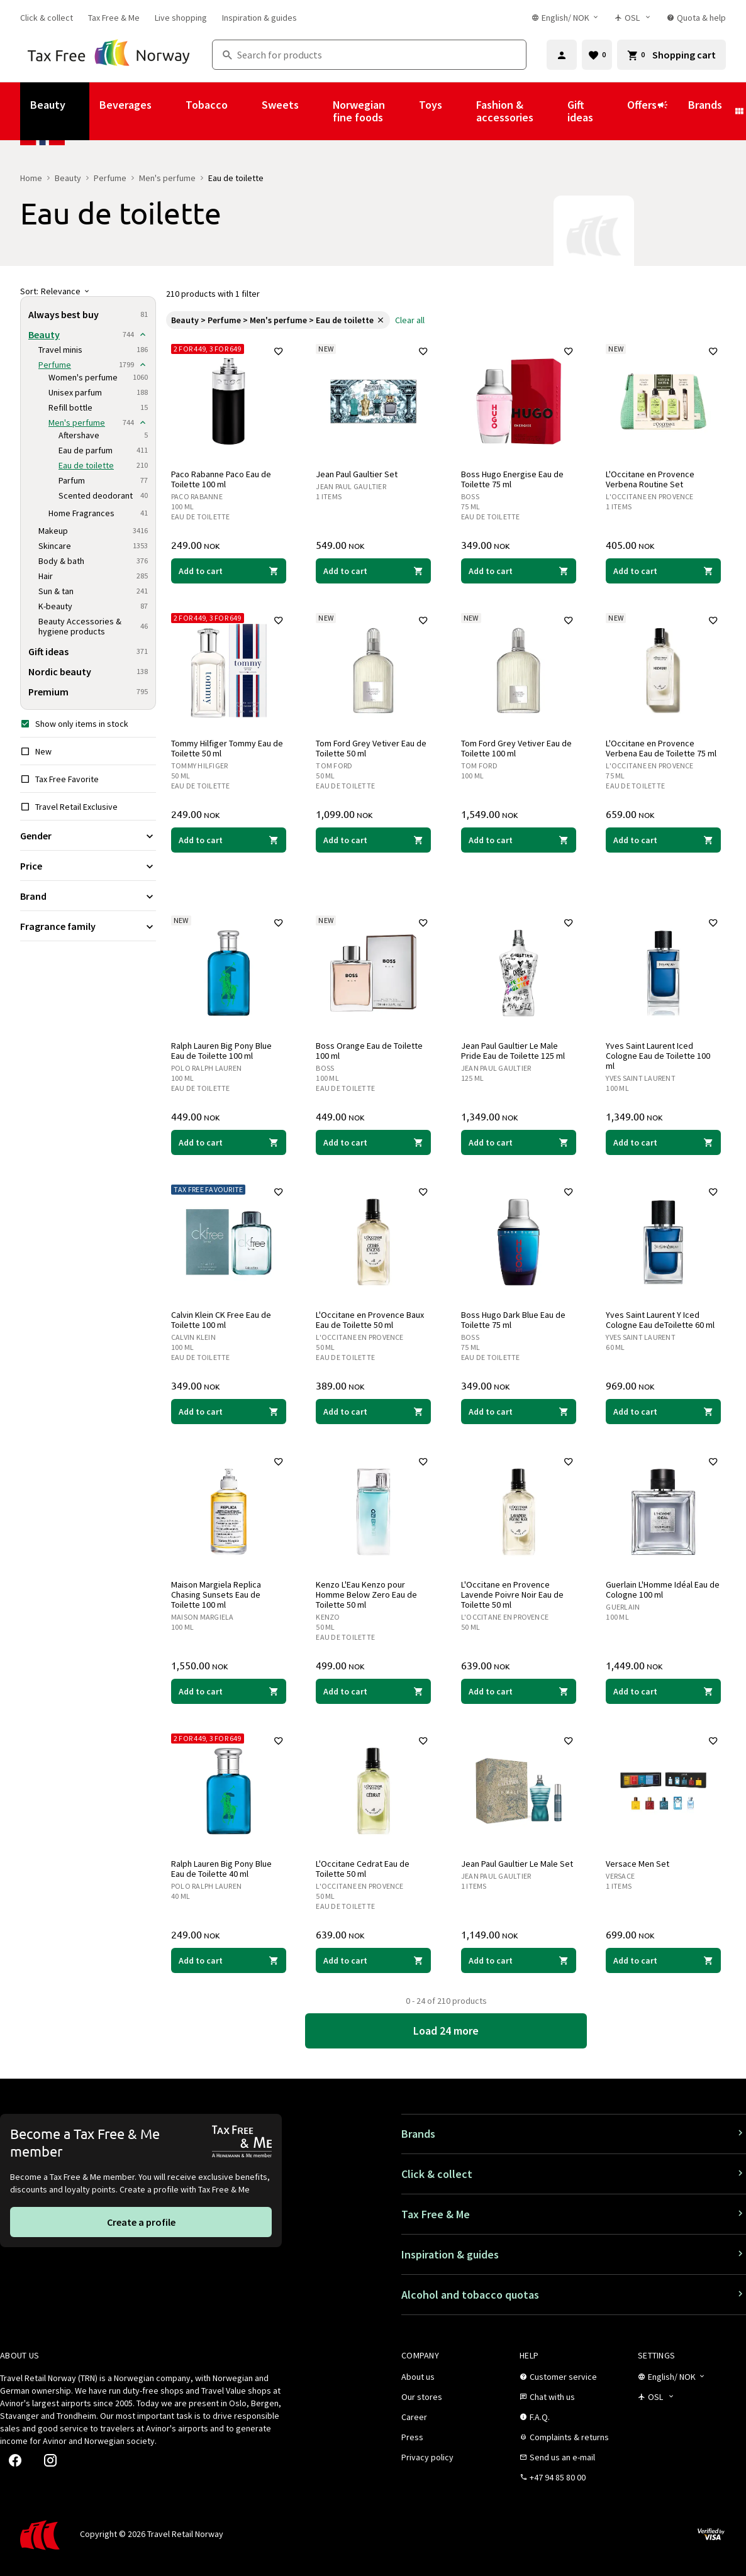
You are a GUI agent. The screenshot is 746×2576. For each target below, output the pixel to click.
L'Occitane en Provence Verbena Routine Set (650, 479)
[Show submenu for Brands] (739, 111)
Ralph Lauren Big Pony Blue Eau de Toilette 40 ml (221, 1868)
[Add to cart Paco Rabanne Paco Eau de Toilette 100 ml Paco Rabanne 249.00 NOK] (228, 570)
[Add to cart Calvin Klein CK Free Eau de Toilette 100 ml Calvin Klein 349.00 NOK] (228, 1411)
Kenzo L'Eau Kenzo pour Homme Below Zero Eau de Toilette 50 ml (367, 1594)
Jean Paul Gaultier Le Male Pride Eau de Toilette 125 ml (513, 1050)
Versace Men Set (638, 1863)
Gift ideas (580, 110)
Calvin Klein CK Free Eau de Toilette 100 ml (221, 1319)
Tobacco (207, 104)
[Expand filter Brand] (88, 896)
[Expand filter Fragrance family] (88, 926)
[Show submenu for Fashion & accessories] (550, 111)
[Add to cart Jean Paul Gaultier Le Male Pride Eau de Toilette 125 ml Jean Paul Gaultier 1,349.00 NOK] (518, 1142)
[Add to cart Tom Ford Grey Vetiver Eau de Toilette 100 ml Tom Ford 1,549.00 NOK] (518, 840)
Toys (430, 104)
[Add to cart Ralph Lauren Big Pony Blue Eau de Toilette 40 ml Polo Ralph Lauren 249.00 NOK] (228, 1960)
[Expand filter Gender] (88, 835)
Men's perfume (167, 178)
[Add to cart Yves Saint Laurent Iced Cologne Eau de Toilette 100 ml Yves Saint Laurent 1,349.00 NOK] (663, 1142)
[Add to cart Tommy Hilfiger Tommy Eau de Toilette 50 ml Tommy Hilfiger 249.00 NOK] (228, 840)
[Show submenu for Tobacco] (245, 111)
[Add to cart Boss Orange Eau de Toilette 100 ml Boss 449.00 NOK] (373, 1142)
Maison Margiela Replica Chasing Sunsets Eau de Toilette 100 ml (216, 1594)
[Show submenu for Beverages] (168, 111)
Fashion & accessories (504, 110)
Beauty (47, 104)
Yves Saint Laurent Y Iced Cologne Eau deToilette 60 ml (660, 1319)
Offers (647, 110)
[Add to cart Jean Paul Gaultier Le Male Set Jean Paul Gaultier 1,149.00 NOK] (518, 1960)
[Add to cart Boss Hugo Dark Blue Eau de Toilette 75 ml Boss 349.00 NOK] (518, 1411)
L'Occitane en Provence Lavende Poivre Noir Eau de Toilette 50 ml (512, 1594)
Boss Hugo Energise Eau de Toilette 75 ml (512, 479)
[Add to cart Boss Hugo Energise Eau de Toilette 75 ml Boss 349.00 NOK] (518, 570)
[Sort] (88, 291)
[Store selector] (633, 18)
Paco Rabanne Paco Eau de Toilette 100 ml (221, 479)
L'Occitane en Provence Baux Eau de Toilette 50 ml (370, 1319)
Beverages (125, 104)
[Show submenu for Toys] (459, 111)
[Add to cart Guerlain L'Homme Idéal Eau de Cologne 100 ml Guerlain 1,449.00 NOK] (663, 1691)
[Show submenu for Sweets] (316, 111)
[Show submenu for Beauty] (82, 111)
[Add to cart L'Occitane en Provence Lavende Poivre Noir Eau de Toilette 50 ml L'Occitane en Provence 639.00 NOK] (518, 1691)
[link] (46, 17)
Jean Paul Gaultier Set (357, 474)
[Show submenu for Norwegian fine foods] (402, 111)
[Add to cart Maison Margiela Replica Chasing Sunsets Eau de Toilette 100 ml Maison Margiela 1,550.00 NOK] (228, 1691)
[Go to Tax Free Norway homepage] (108, 55)
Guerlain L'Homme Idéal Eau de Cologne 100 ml (663, 1589)
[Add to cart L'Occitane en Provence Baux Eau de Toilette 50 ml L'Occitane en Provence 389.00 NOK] (373, 1411)
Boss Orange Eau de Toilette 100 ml (369, 1050)
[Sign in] (562, 55)
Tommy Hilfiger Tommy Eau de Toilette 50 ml (227, 748)
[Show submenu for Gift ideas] (610, 111)
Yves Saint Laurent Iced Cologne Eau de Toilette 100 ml (658, 1055)
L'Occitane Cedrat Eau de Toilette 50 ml (363, 1868)
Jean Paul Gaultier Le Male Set (517, 1863)
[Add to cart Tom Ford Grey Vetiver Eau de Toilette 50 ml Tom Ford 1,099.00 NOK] (373, 840)
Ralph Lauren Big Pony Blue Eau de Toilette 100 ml (221, 1050)
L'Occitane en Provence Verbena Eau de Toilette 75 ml (661, 748)
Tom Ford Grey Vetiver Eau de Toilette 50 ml (371, 748)
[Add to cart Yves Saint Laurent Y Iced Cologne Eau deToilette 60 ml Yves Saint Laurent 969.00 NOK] (663, 1411)
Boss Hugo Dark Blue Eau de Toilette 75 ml (513, 1319)
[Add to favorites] (279, 351)
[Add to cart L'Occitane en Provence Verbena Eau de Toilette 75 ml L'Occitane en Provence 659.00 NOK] (663, 840)
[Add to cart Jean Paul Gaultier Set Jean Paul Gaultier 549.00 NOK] (373, 570)
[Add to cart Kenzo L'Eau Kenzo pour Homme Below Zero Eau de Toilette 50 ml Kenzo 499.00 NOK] (373, 1691)
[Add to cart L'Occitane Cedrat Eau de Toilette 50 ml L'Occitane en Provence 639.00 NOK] (373, 1960)
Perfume (110, 178)
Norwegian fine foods (359, 110)
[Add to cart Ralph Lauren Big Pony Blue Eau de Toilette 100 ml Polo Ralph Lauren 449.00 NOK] (228, 1142)
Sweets (280, 104)
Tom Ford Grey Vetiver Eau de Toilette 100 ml (516, 748)
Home (31, 178)
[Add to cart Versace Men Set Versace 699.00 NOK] (663, 1960)
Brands (705, 104)
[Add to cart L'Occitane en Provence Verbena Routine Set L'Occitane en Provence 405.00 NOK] (663, 570)
